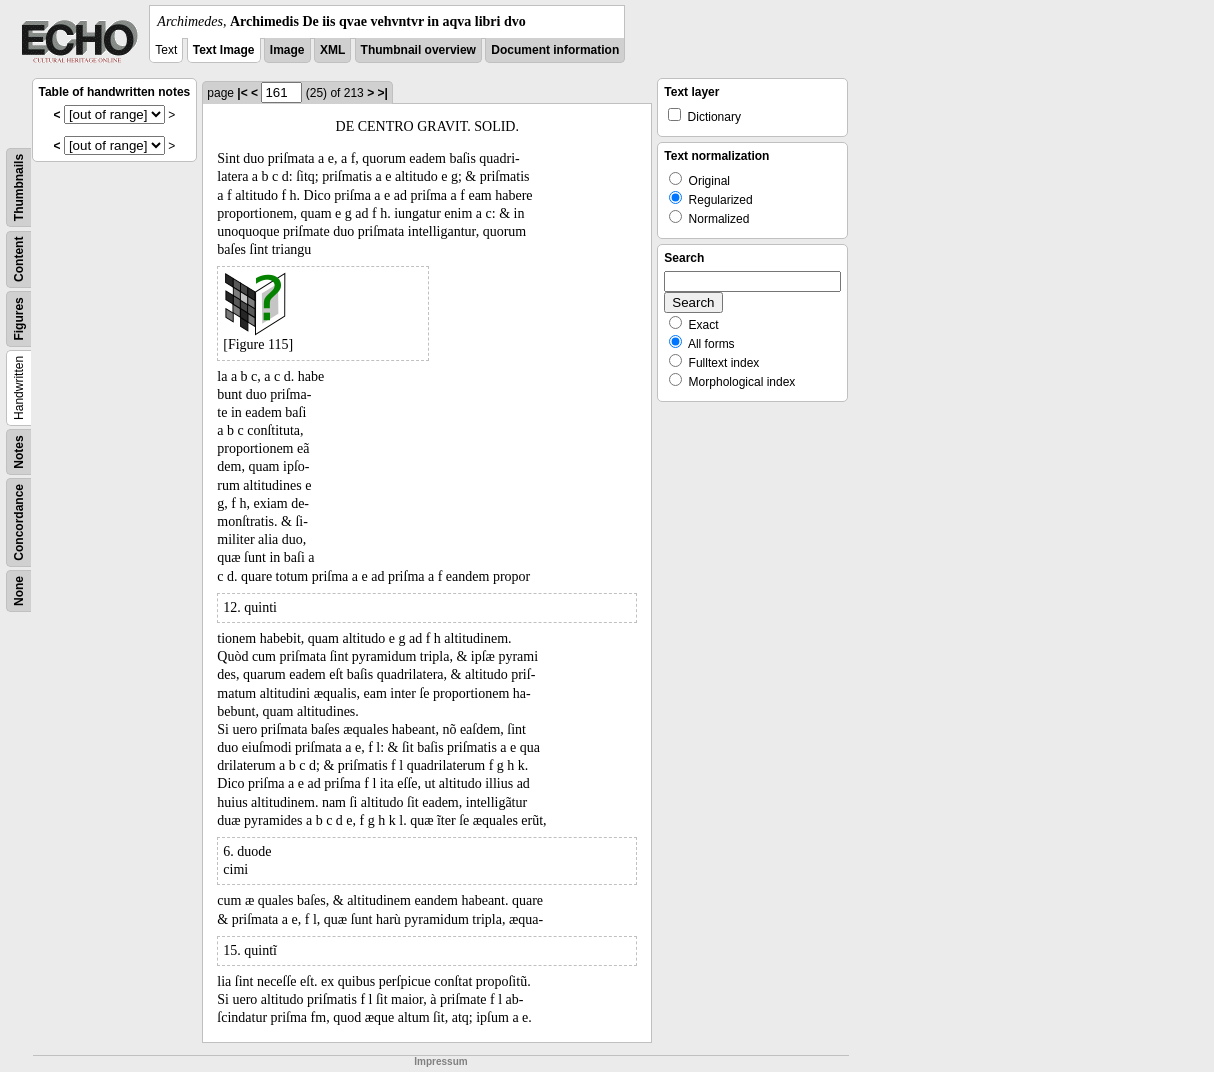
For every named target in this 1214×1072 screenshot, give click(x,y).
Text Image (224, 50)
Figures (19, 318)
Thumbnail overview (418, 50)
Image (287, 50)
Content (19, 259)
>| (382, 93)
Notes (19, 451)
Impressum (440, 1061)
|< (242, 93)
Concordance (19, 522)
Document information (555, 50)
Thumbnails (19, 187)
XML (332, 50)
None (19, 591)
